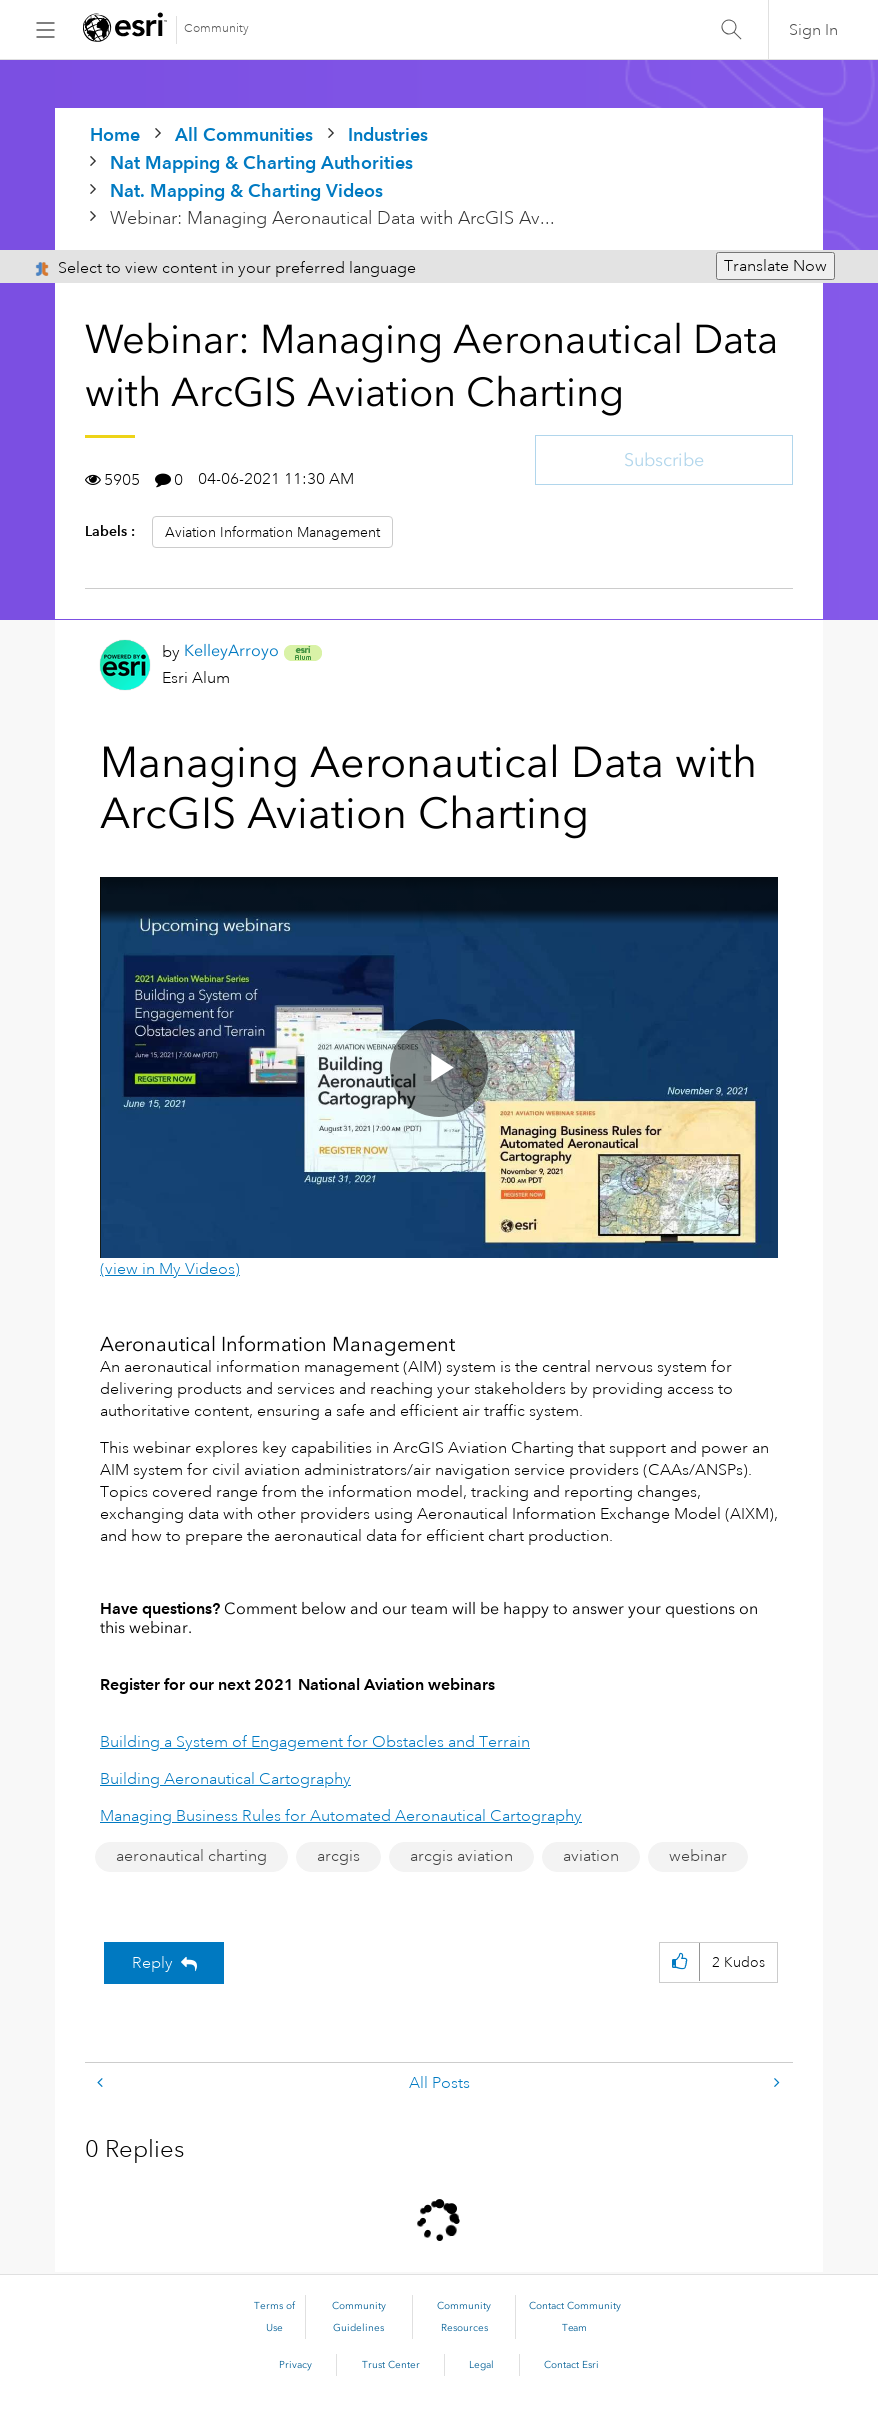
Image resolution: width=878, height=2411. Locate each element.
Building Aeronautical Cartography (225, 1779)
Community (216, 28)
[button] (679, 1962)
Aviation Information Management (272, 532)
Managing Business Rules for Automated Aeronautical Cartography (341, 1816)
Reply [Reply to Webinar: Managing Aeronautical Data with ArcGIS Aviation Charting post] (152, 1963)
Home (115, 134)
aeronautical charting (191, 1856)
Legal (481, 2365)
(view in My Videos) (170, 1269)
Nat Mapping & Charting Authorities (261, 162)
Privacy (295, 2365)
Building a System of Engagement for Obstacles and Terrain (315, 1742)
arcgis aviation (461, 1856)
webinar (698, 1856)
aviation (591, 1856)
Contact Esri (571, 2365)
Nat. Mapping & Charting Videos (246, 190)
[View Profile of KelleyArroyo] (231, 650)
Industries (388, 134)
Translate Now (775, 266)
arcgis (338, 1856)
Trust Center (391, 2365)
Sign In (813, 30)
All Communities (244, 134)
